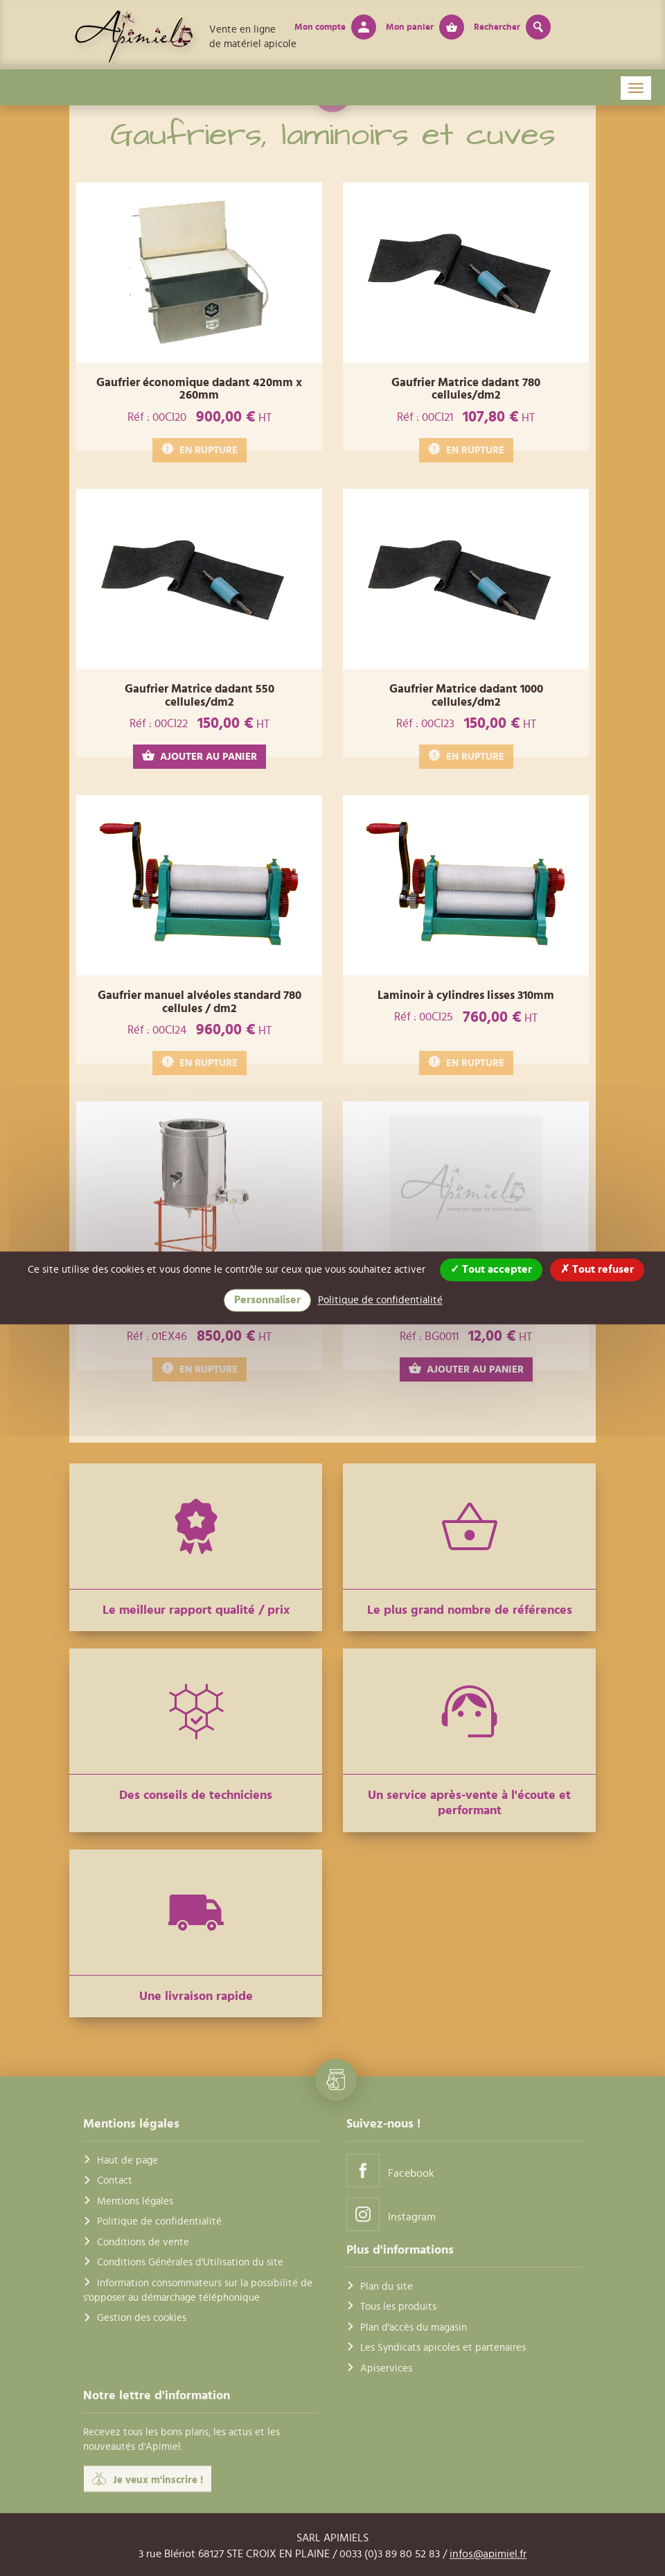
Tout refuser (597, 1269)
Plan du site (386, 2286)
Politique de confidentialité (159, 2222)
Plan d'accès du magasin (413, 2327)
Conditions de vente (143, 2242)
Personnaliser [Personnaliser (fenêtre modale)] (267, 1299)
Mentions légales (135, 2201)
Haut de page (127, 2160)
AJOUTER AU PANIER (199, 756)
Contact (114, 2181)
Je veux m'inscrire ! (147, 2479)
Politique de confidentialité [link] (380, 1300)
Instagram (391, 2214)
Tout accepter (491, 1269)
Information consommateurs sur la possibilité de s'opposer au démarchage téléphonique (197, 2290)
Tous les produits (398, 2307)
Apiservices (386, 2368)
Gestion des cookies (141, 2318)
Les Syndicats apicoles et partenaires (443, 2347)
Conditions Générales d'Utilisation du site (190, 2262)
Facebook (390, 2170)
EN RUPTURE (199, 449)
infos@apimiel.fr (488, 2553)
